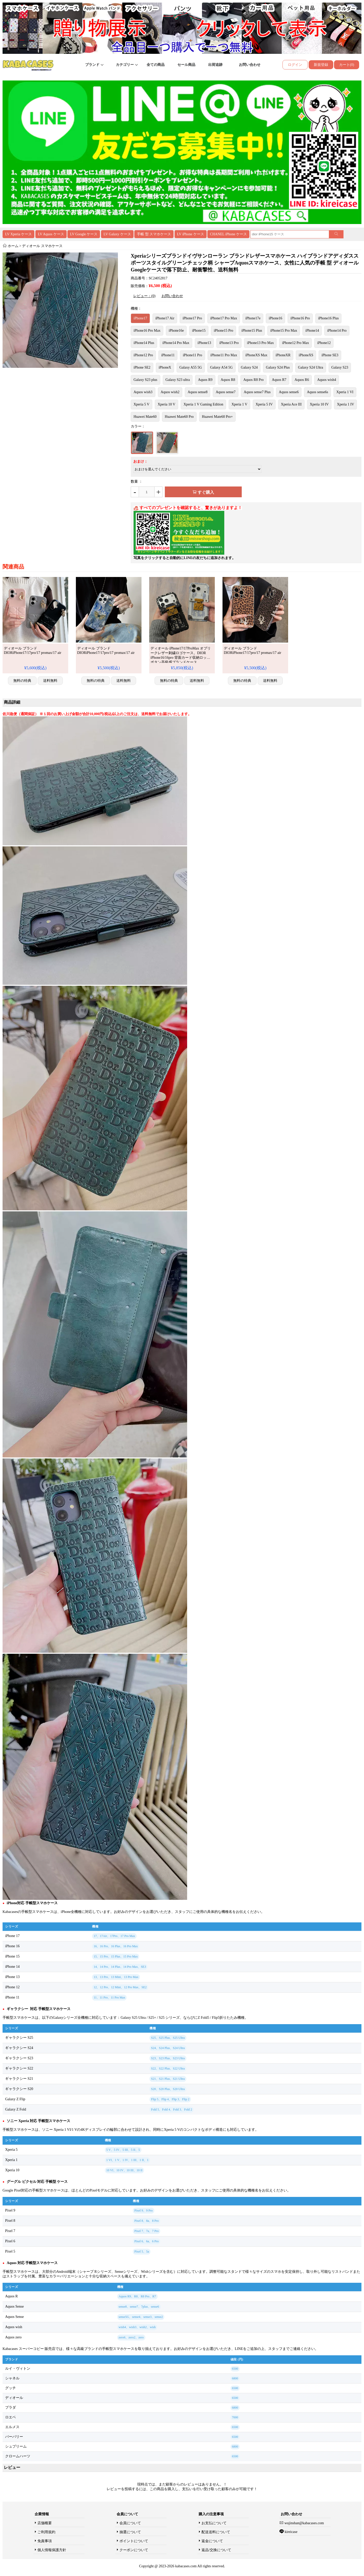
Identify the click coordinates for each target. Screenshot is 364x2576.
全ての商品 (156, 65)
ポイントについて (133, 2541)
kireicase (291, 2532)
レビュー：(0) (144, 296)
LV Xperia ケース (18, 234)
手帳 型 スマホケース (154, 234)
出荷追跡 (215, 65)
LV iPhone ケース (190, 234)
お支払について (214, 2523)
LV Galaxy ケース (117, 234)
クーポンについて (133, 2550)
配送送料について (215, 2532)
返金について (212, 2541)
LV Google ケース (83, 234)
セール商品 (186, 65)
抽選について (130, 2532)
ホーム (13, 246)
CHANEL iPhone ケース (228, 234)
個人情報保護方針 (51, 2550)
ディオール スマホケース (42, 246)
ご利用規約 (46, 2532)
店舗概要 (44, 2523)
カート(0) (346, 65)
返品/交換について (216, 2550)
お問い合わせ (249, 65)
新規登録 (321, 65)
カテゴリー (127, 65)
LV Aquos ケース (51, 234)
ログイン (295, 65)
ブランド (94, 65)
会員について (130, 2523)
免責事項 (44, 2541)
